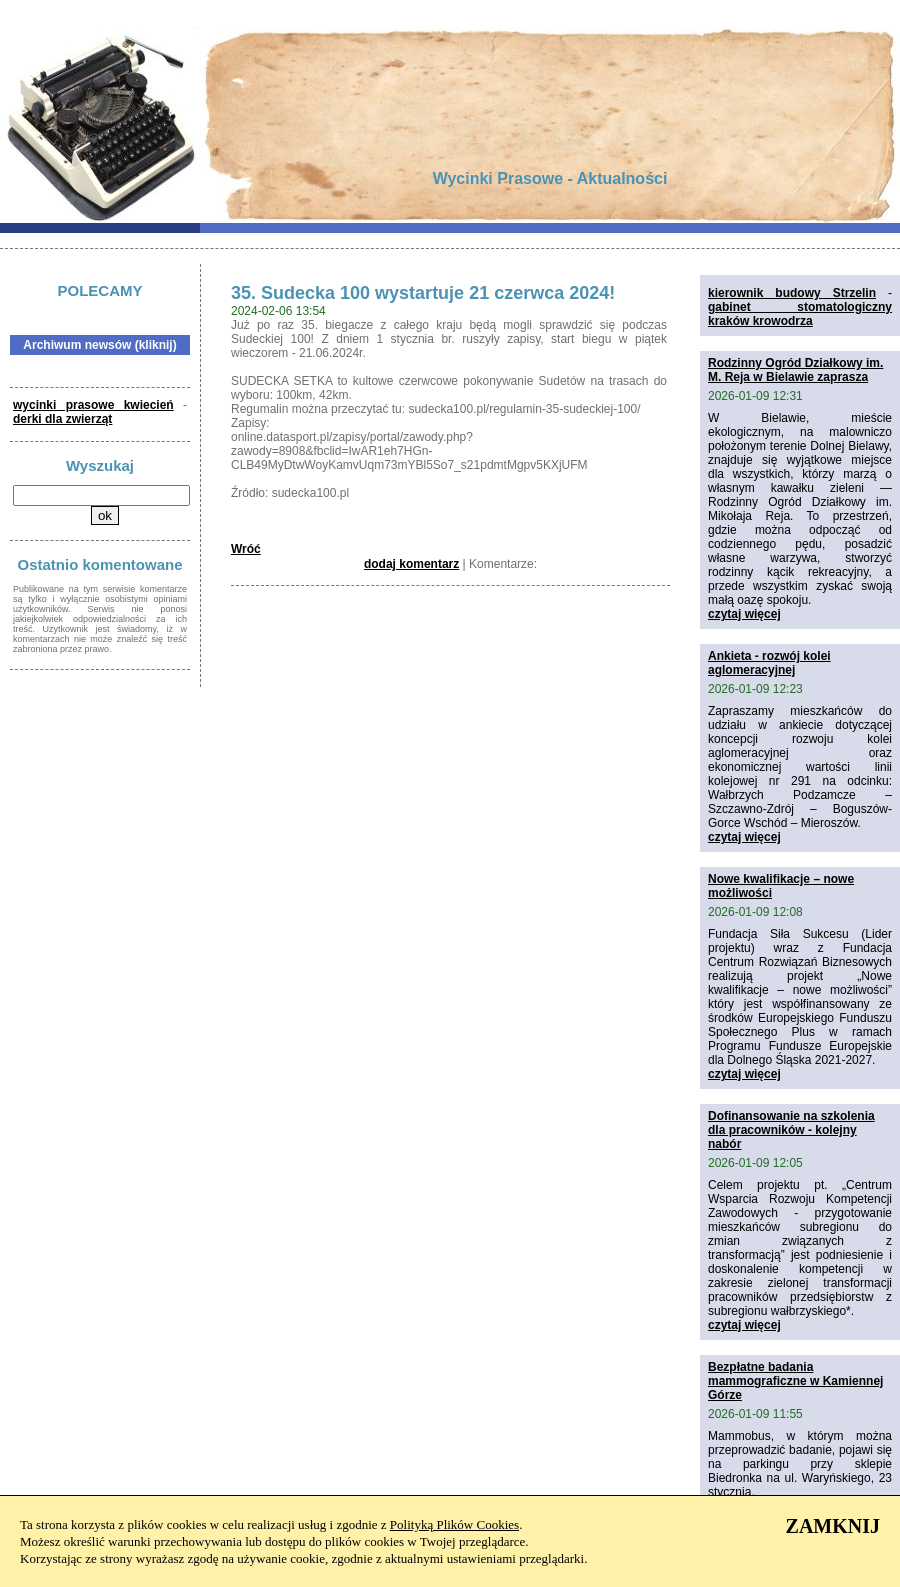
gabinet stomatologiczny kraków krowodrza (800, 314)
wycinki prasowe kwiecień (93, 405)
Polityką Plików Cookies (454, 1524)
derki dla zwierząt (62, 419)
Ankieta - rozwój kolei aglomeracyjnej (769, 663)
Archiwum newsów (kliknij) (99, 345)
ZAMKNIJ (833, 1526)
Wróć (246, 549)
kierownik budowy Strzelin (792, 293)
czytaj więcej (744, 614)
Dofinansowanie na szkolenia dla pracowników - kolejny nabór (791, 1130)
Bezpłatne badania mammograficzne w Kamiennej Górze (795, 1381)
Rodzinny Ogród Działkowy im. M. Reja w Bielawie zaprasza (795, 370)
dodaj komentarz (411, 564)
